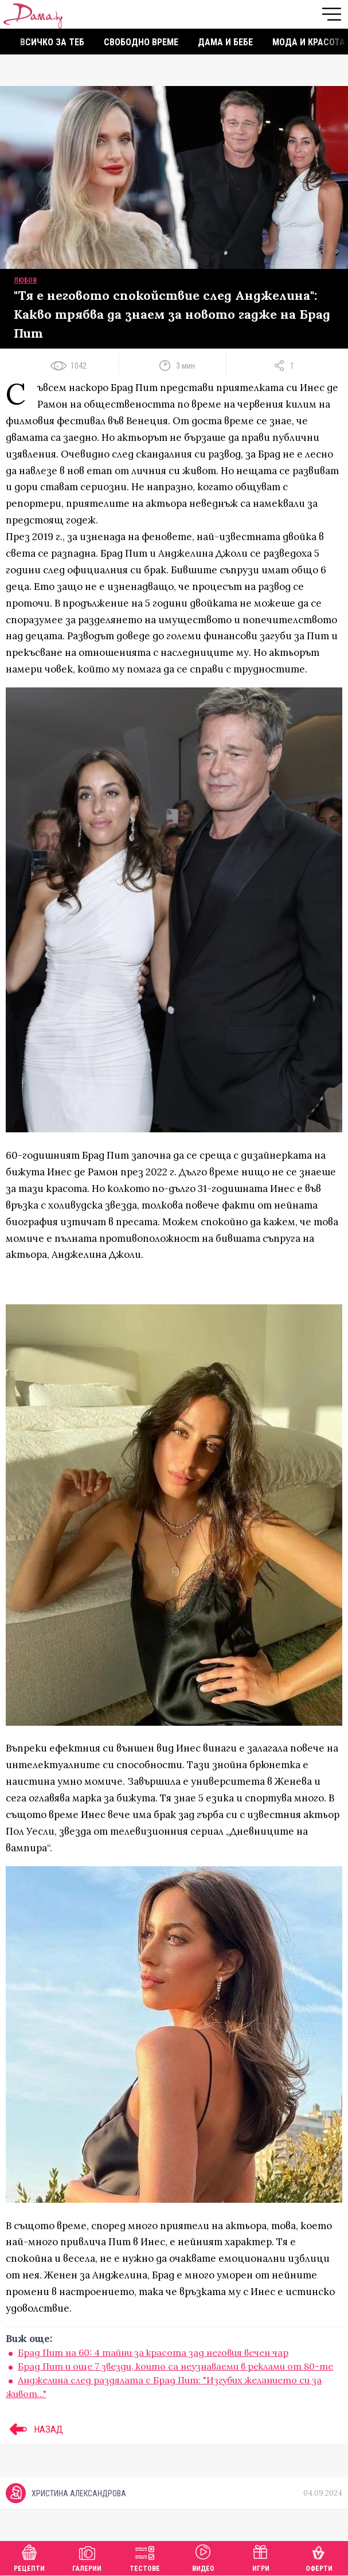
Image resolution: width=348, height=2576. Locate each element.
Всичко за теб (52, 42)
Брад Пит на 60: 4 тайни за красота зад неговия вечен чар (153, 2352)
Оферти (319, 2557)
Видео (203, 2557)
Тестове (145, 2557)
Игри (261, 2557)
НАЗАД (34, 2429)
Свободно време (141, 42)
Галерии (86, 2557)
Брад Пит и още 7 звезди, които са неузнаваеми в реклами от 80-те (175, 2366)
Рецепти (29, 2557)
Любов (25, 280)
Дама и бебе (225, 42)
